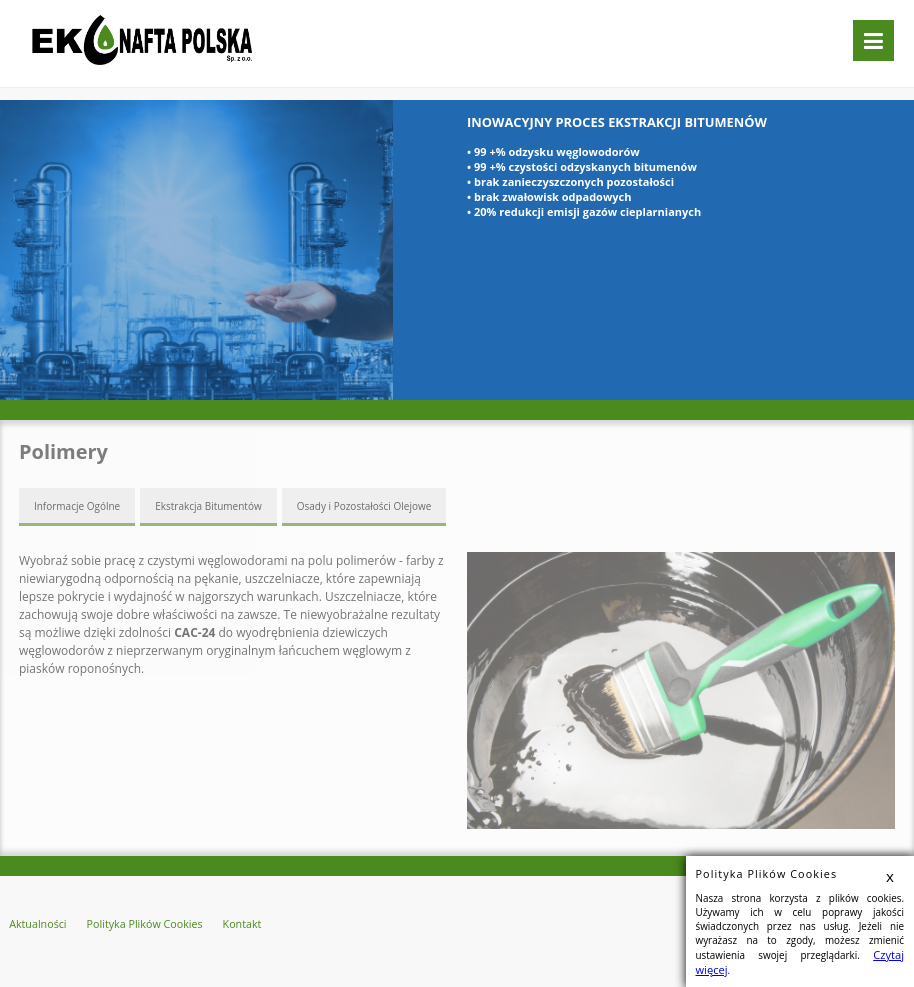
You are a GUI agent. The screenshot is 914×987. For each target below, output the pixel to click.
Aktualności (34, 921)
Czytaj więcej (870, 970)
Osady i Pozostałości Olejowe (364, 505)
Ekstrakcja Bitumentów (208, 505)
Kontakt (217, 921)
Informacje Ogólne (77, 505)
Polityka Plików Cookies (129, 921)
